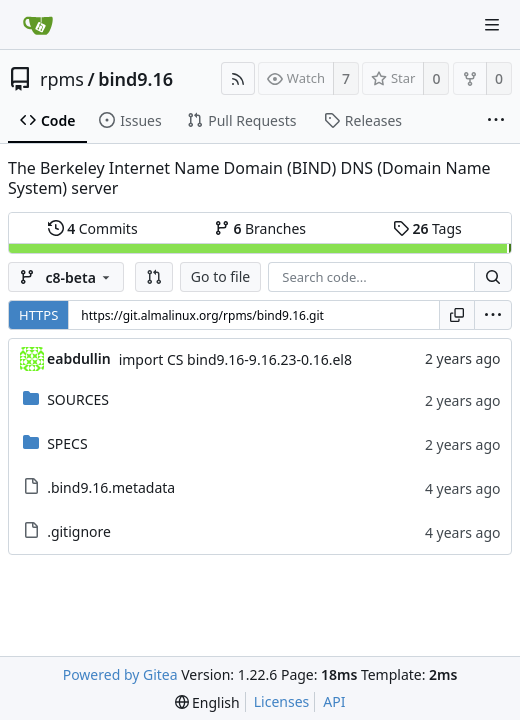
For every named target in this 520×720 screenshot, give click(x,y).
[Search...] (493, 277)
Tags (427, 228)
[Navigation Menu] (492, 25)
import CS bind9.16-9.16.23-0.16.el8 (235, 359)
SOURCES (78, 399)
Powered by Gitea (120, 674)
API (334, 701)
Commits (93, 228)
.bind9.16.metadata (111, 487)
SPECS (67, 443)
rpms (62, 79)
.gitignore (79, 531)
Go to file (220, 276)
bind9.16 (135, 79)
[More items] (496, 121)
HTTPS (38, 315)
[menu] (493, 315)
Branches (260, 228)
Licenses (282, 701)
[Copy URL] (457, 315)
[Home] (38, 25)
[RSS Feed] (238, 78)
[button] (154, 277)
